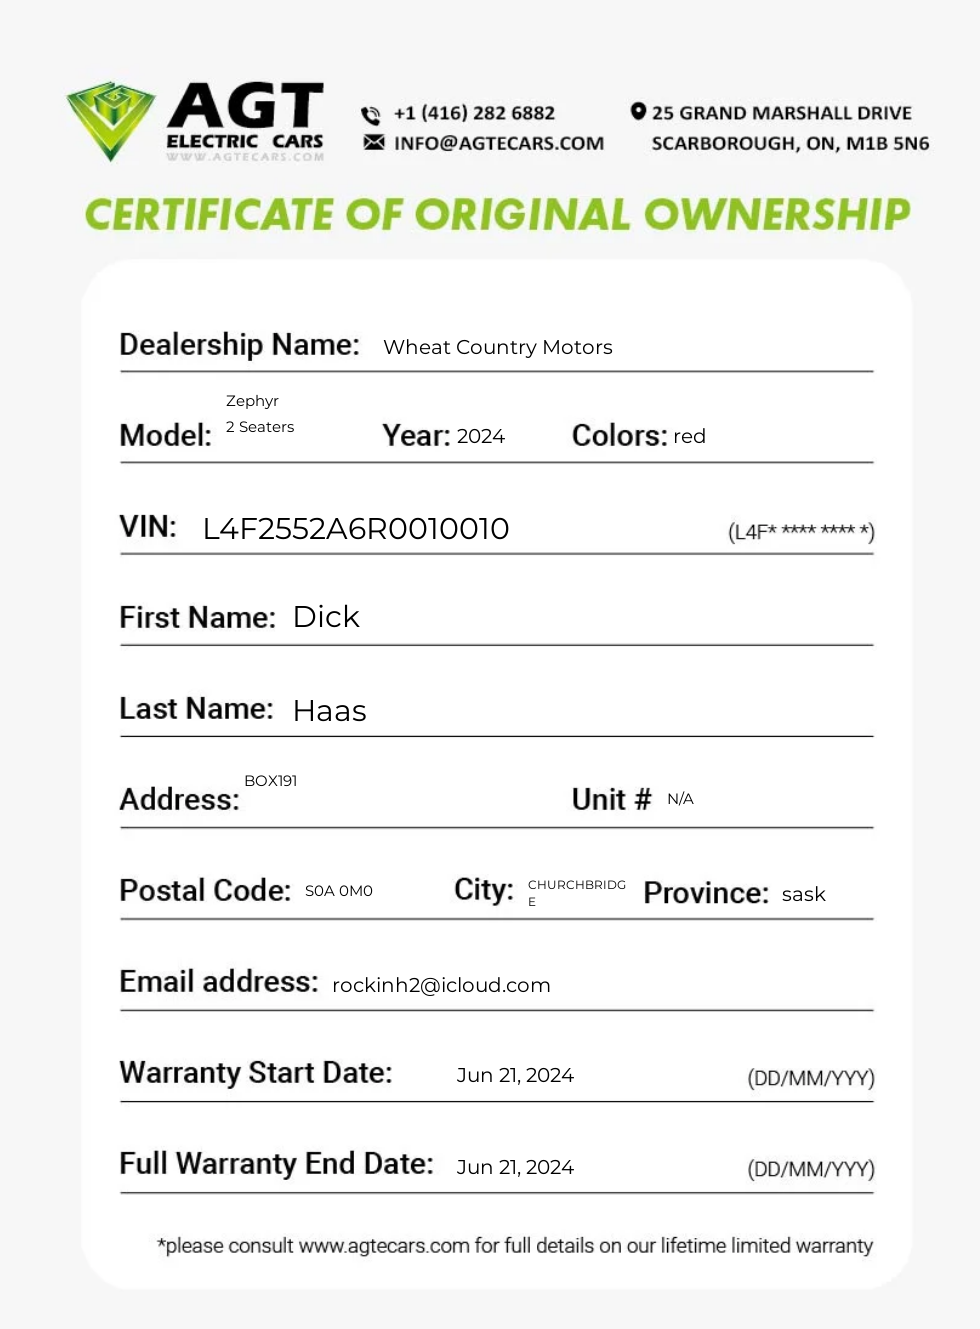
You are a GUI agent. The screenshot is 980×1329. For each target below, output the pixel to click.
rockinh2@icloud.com (441, 985)
